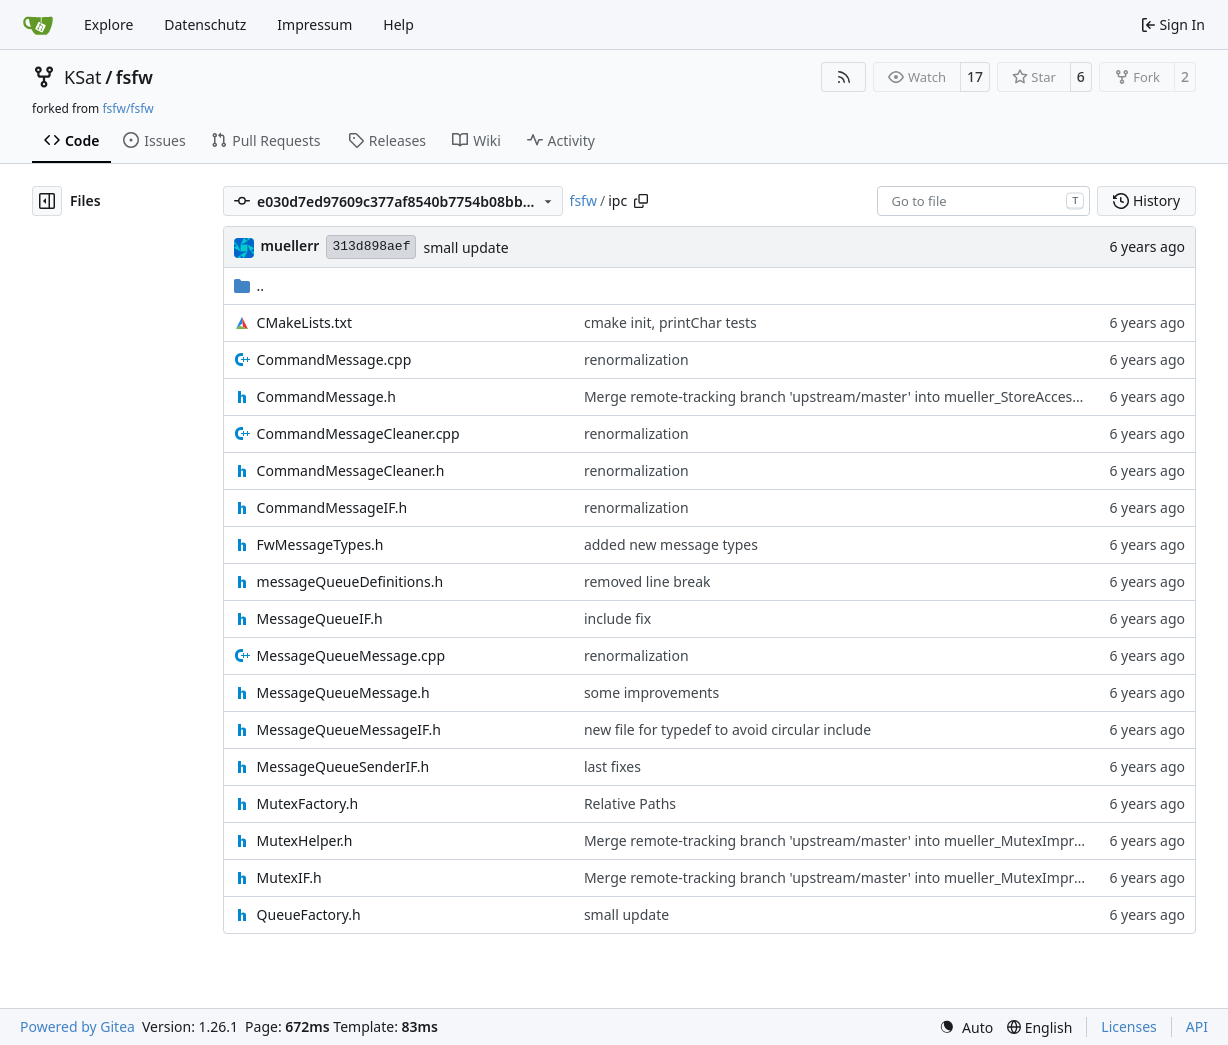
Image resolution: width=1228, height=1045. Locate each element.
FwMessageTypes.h (320, 544)
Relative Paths (630, 803)
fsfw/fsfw (127, 108)
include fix (617, 618)
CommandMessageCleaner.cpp (358, 433)
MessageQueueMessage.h (343, 692)
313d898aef (371, 246)
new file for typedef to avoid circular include (727, 729)
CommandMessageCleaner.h (351, 470)
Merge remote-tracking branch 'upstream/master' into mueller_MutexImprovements (861, 840)
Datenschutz (205, 24)
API (1197, 1026)
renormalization (636, 359)
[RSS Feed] (844, 77)
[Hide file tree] (47, 201)
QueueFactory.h (309, 914)
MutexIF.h (289, 877)
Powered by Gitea (77, 1026)
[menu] (966, 1027)
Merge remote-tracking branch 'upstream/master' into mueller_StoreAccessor (838, 396)
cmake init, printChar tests (670, 322)
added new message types (671, 544)
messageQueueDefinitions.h (350, 581)
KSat (83, 77)
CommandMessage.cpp (334, 359)
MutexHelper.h (305, 840)
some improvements (651, 692)
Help (398, 24)
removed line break (647, 581)
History (1146, 200)
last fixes (612, 766)
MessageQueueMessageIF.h (349, 729)
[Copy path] (641, 201)
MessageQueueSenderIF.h (343, 766)
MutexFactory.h (308, 803)
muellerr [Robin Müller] (290, 245)
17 (975, 76)
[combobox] (983, 201)
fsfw (134, 77)
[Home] (38, 25)
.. (249, 285)
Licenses (1129, 1026)
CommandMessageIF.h (332, 507)
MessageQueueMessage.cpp (351, 655)
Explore (108, 24)
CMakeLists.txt (304, 322)
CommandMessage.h (326, 396)
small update (465, 247)
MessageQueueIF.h (320, 618)
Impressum (314, 24)
